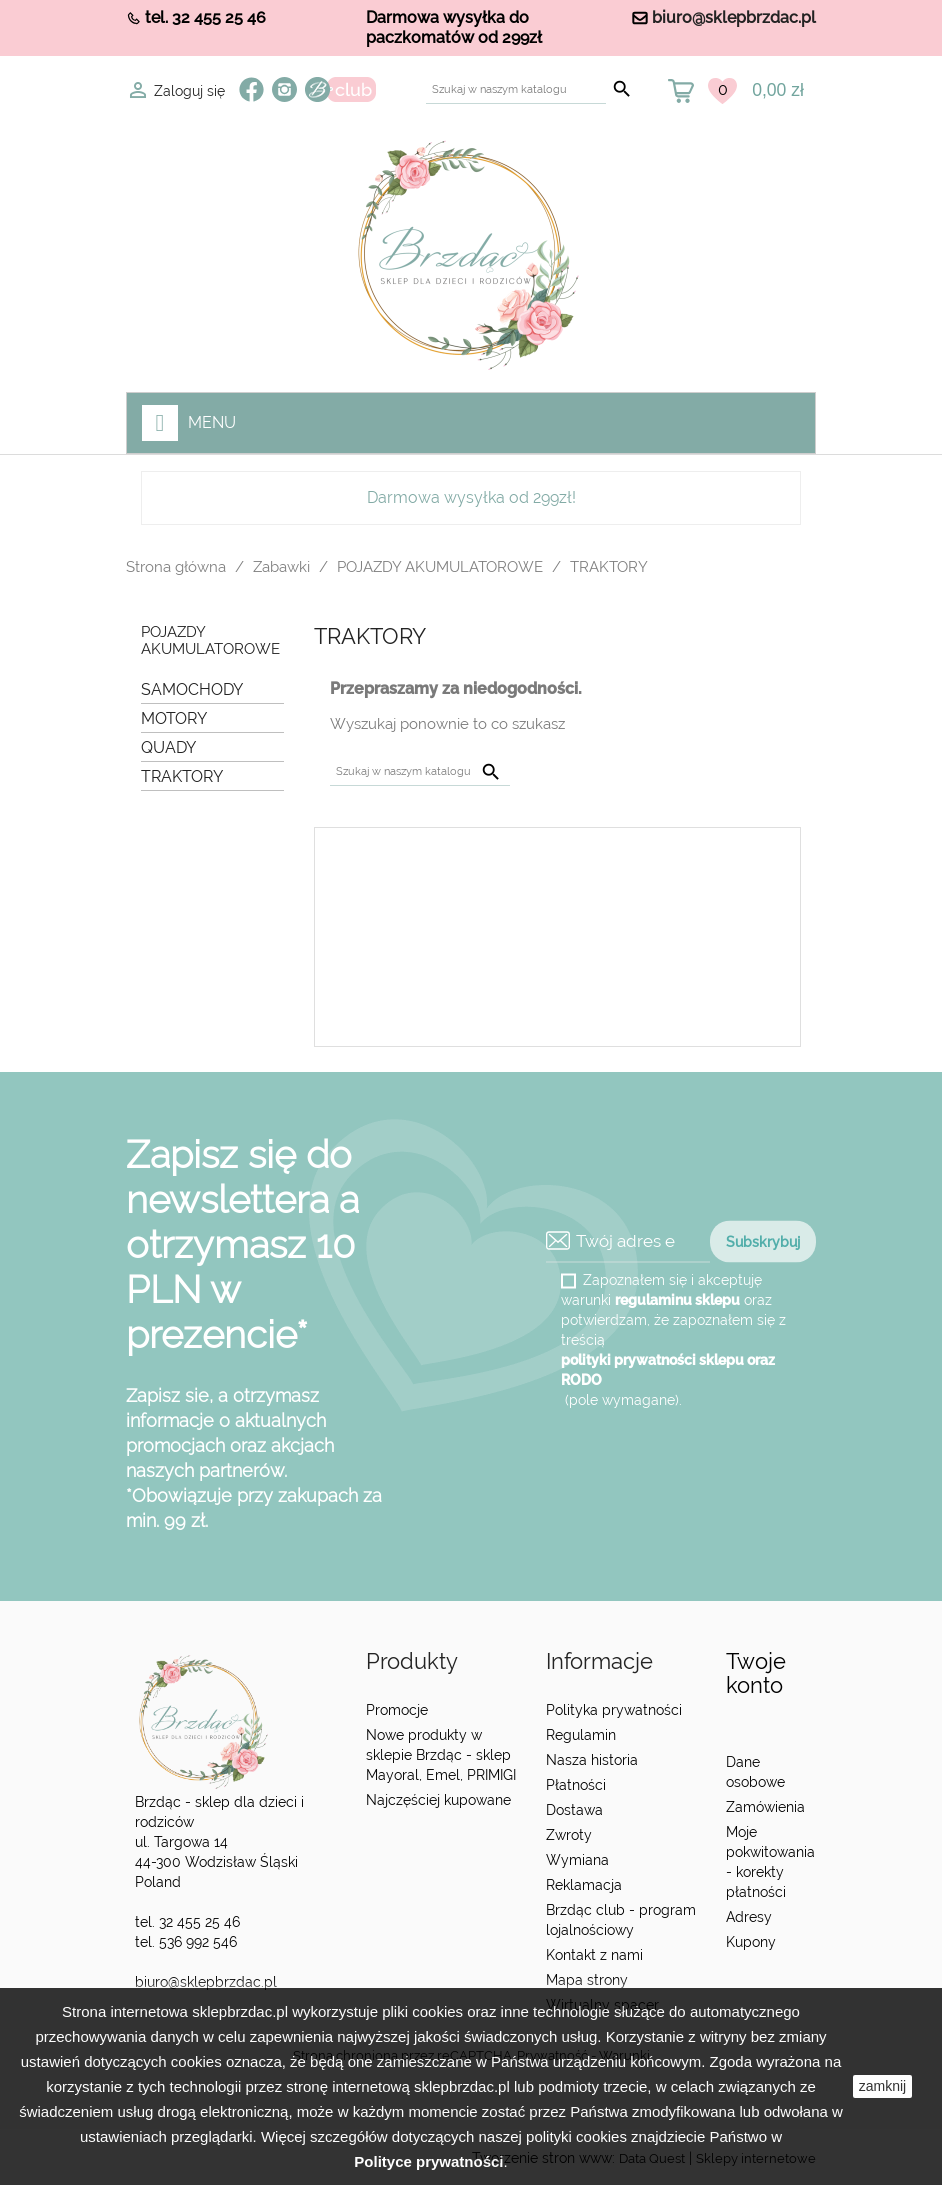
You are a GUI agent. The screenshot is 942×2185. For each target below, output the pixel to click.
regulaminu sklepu (677, 1299)
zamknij (882, 2086)
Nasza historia (592, 1760)
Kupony (751, 1942)
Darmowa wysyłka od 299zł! (471, 497)
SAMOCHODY (192, 689)
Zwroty (569, 1835)
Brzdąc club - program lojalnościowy (621, 1920)
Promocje (397, 1710)
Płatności (576, 1785)
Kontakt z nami (594, 1955)
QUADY (168, 747)
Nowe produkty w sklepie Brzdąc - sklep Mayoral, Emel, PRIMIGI (441, 1755)
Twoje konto (756, 1673)
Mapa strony (587, 1980)
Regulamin (581, 1735)
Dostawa (574, 1810)
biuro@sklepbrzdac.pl (734, 17)
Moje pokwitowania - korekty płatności (770, 1862)
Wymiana (577, 1860)
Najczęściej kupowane (438, 1800)
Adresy (749, 1917)
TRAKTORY (182, 776)
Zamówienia (765, 1807)
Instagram (284, 89)
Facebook (251, 89)
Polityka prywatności (614, 1710)
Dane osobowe (755, 1772)
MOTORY (174, 718)
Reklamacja (584, 1885)
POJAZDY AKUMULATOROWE (210, 640)
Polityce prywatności (428, 2161)
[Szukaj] (516, 89)
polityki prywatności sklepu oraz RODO (668, 1369)
